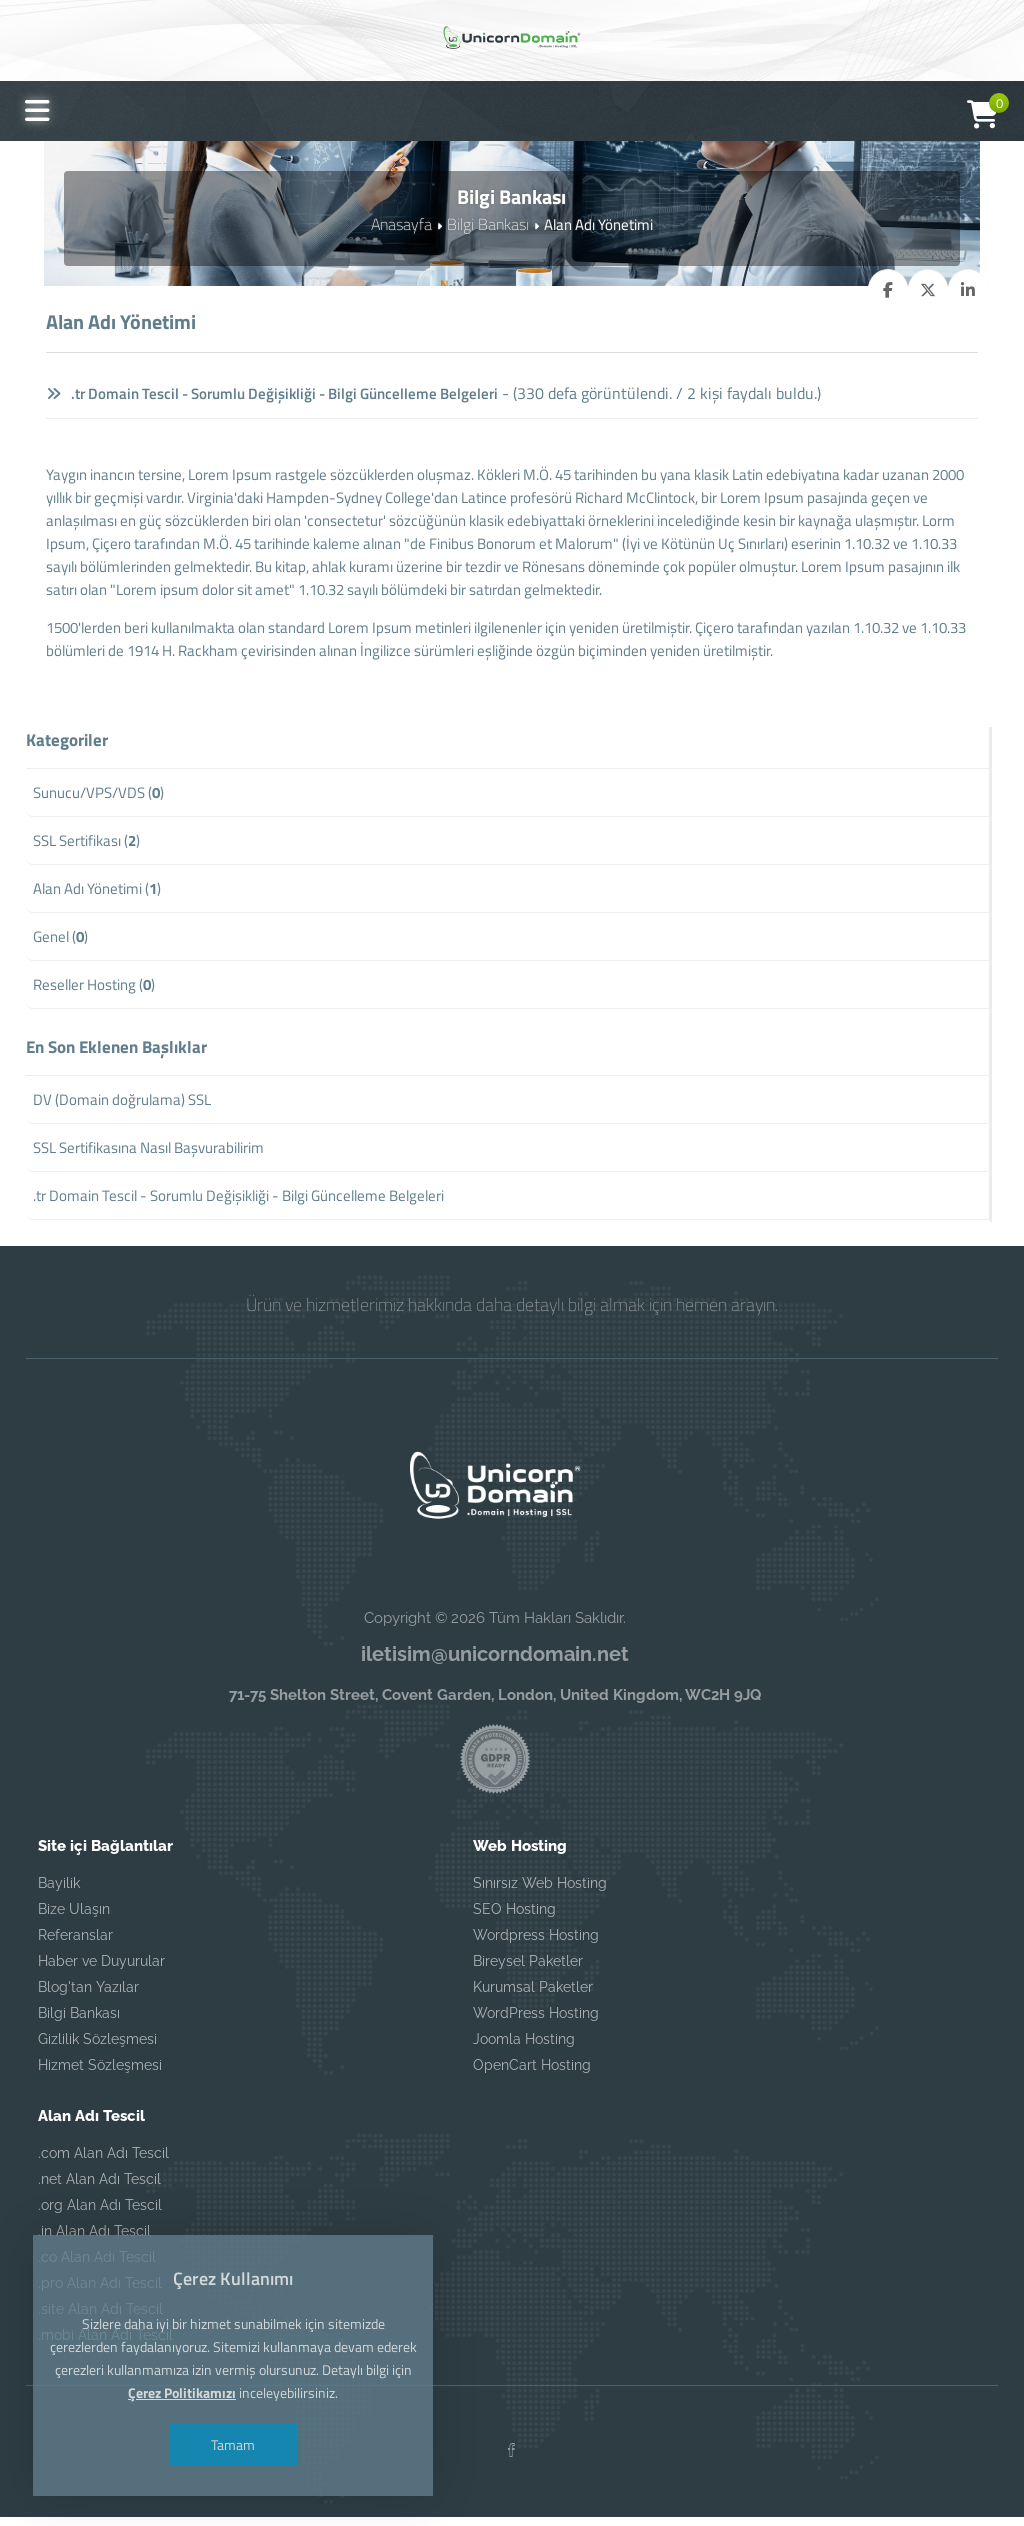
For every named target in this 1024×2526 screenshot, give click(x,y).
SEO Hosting (514, 1917)
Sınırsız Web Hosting (540, 1891)
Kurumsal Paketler (533, 1995)
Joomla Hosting (524, 2047)
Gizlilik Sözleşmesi (97, 2047)
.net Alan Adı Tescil (99, 2187)
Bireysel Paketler (528, 1969)
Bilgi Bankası (485, 223)
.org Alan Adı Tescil (100, 2213)
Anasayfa (403, 223)
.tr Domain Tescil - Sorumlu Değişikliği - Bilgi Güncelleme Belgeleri (286, 393)
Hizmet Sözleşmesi (100, 2073)
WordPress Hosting (536, 2021)
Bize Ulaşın (74, 1917)
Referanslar (75, 1943)
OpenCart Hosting (532, 2073)
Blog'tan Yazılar (88, 1995)
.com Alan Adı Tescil (103, 2161)
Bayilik (59, 1891)
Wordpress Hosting (536, 1943)
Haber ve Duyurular (101, 1969)
